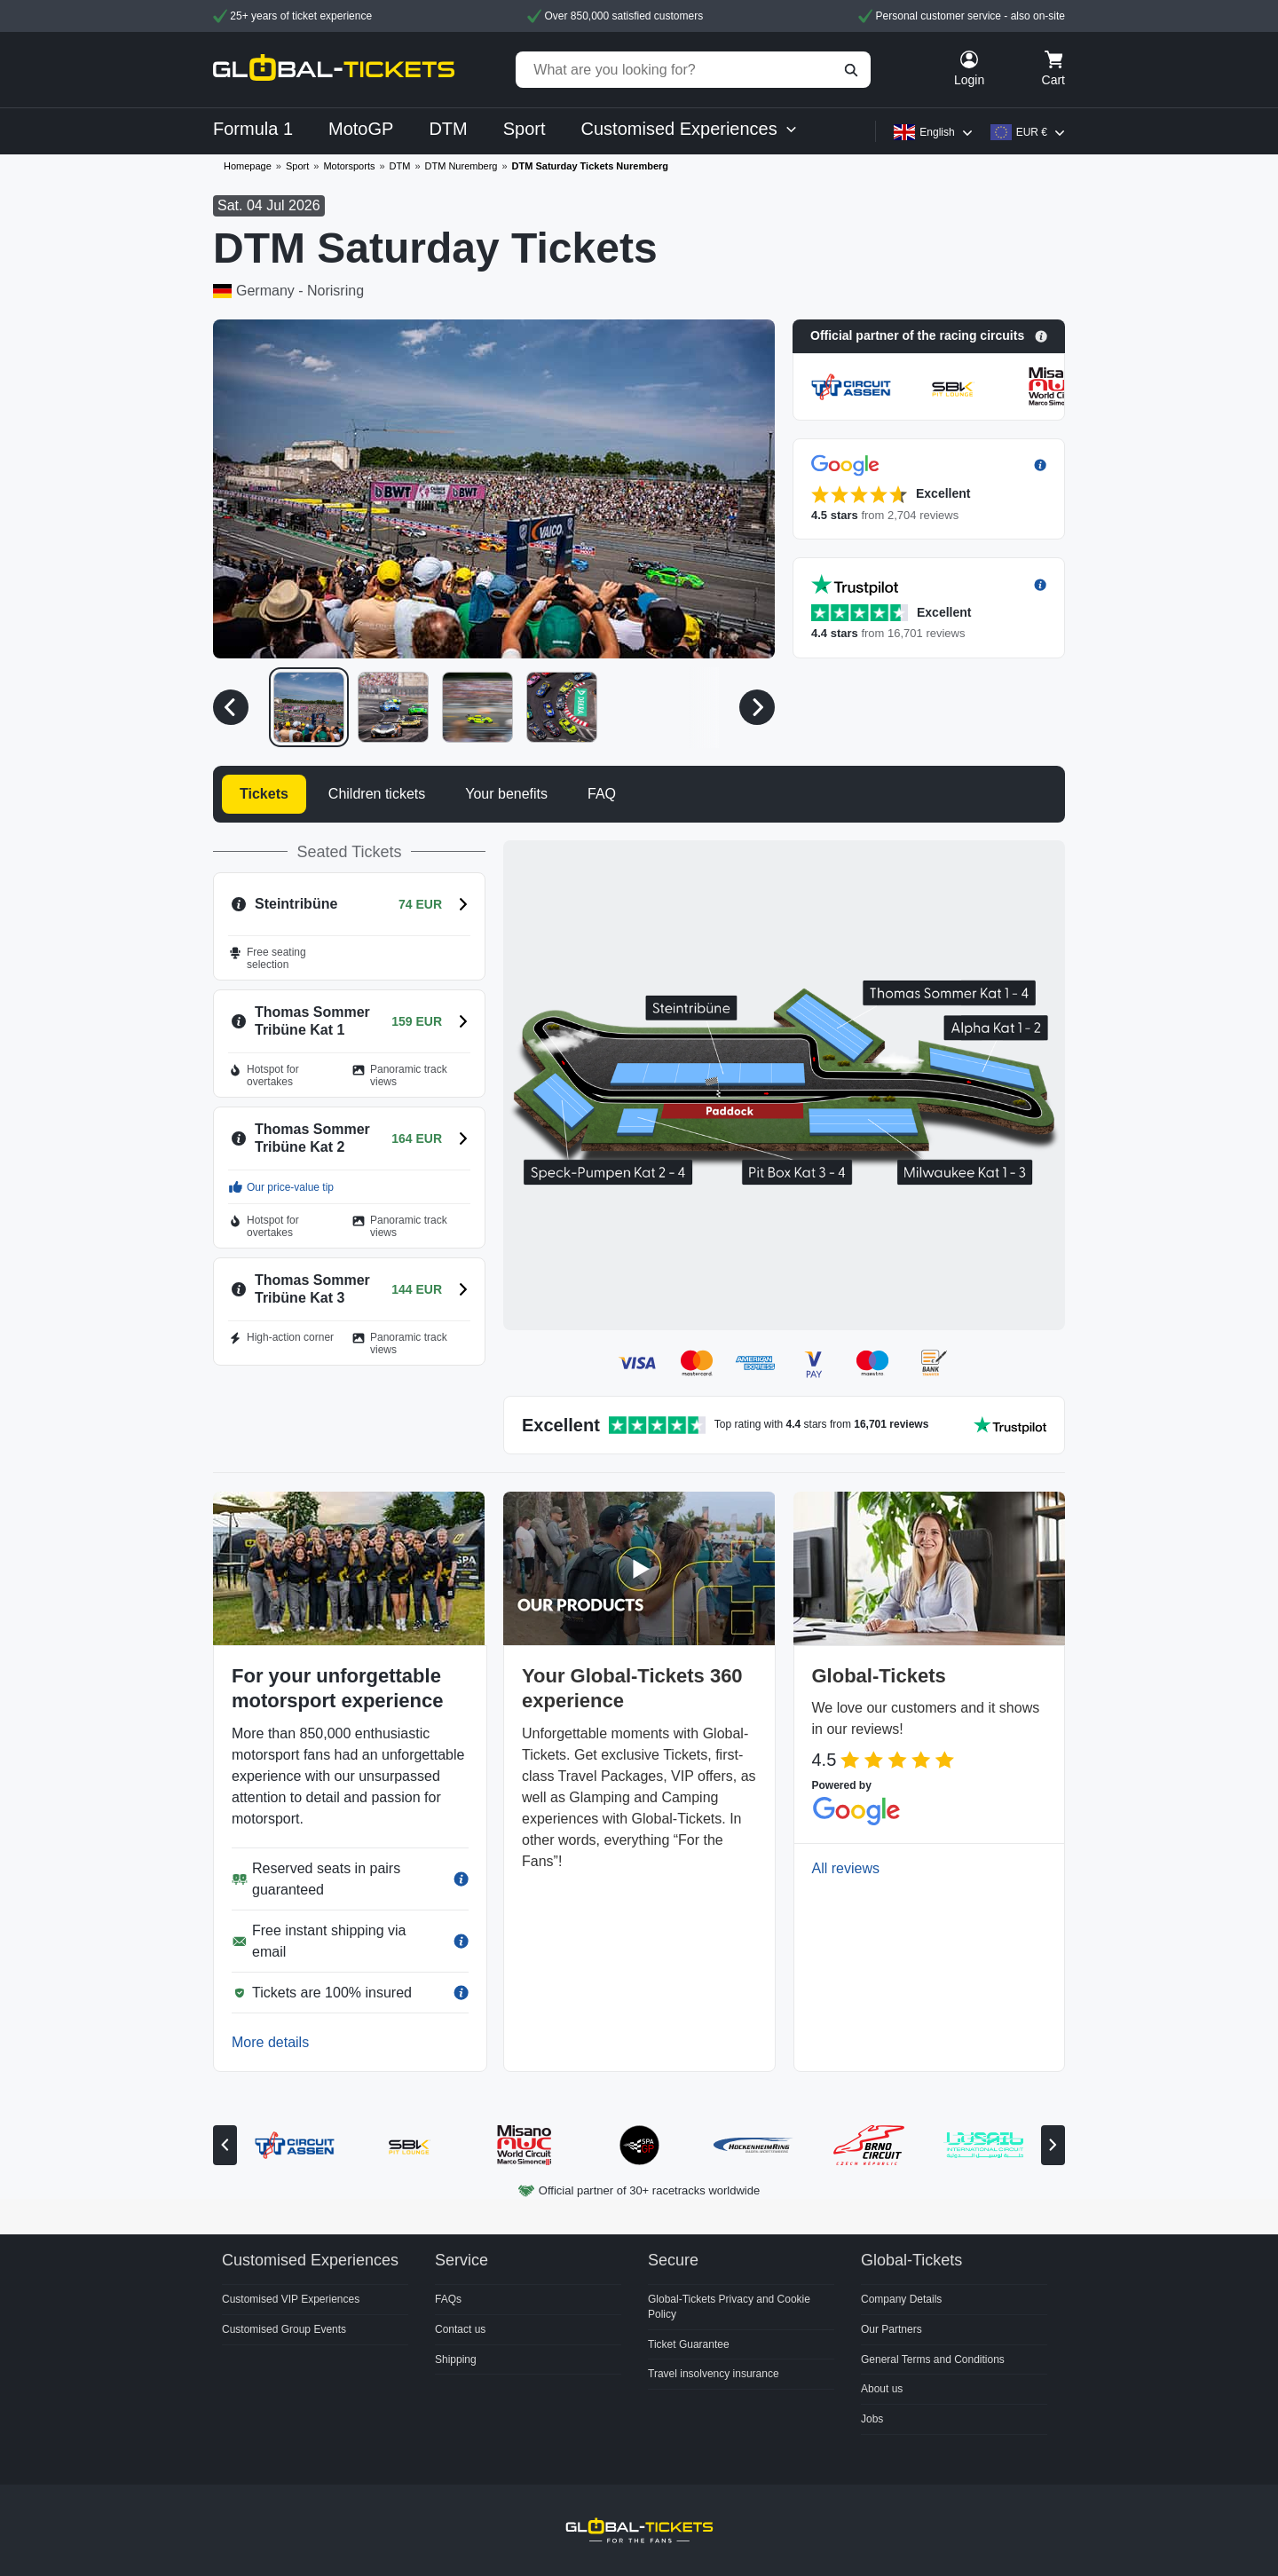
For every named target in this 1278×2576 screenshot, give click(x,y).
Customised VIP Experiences (290, 2299)
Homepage (248, 166)
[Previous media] (230, 707)
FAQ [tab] (602, 793)
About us (882, 2389)
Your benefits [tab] (506, 793)
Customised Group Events (284, 2329)
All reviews (846, 1868)
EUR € (1031, 132)
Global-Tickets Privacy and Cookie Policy (729, 2306)
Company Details (901, 2299)
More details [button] (270, 2042)
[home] (333, 69)
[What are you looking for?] (693, 69)
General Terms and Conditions (933, 2359)
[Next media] (757, 707)
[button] (929, 336)
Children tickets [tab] (376, 793)
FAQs (448, 2299)
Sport (297, 166)
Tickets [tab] (264, 793)
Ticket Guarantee (689, 2344)
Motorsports (349, 166)
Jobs (872, 2419)
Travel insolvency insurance (713, 2373)
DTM (400, 166)
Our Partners (891, 2329)
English (936, 132)
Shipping (456, 2359)
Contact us (460, 2329)
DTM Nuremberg (461, 166)
